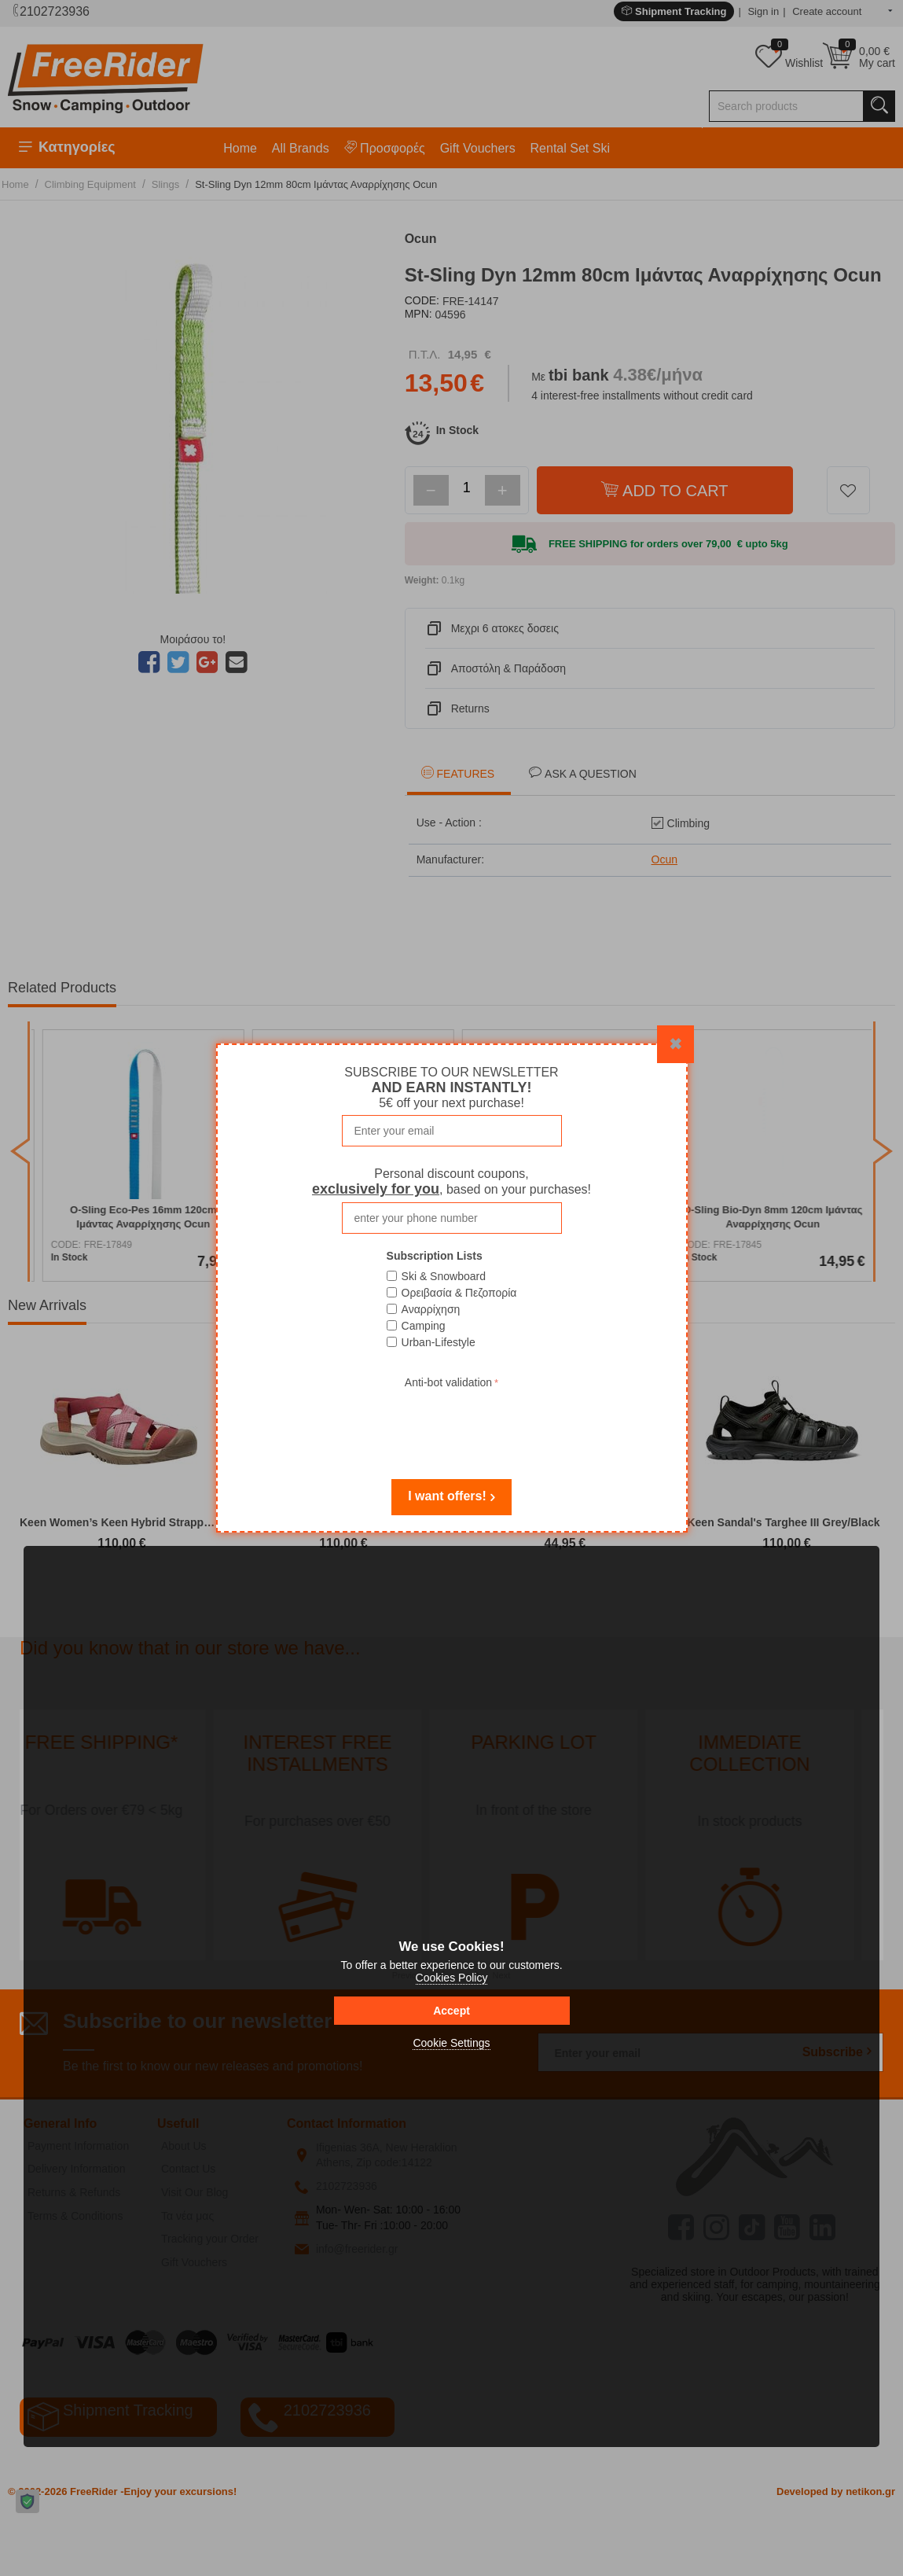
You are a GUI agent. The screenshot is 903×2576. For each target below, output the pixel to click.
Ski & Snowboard (444, 1276)
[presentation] (451, 1423)
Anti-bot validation (448, 1382)
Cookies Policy (452, 1977)
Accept (451, 2010)
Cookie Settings (451, 2043)
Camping (424, 1325)
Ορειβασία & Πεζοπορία (459, 1292)
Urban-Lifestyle (438, 1342)
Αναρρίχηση (431, 1309)
